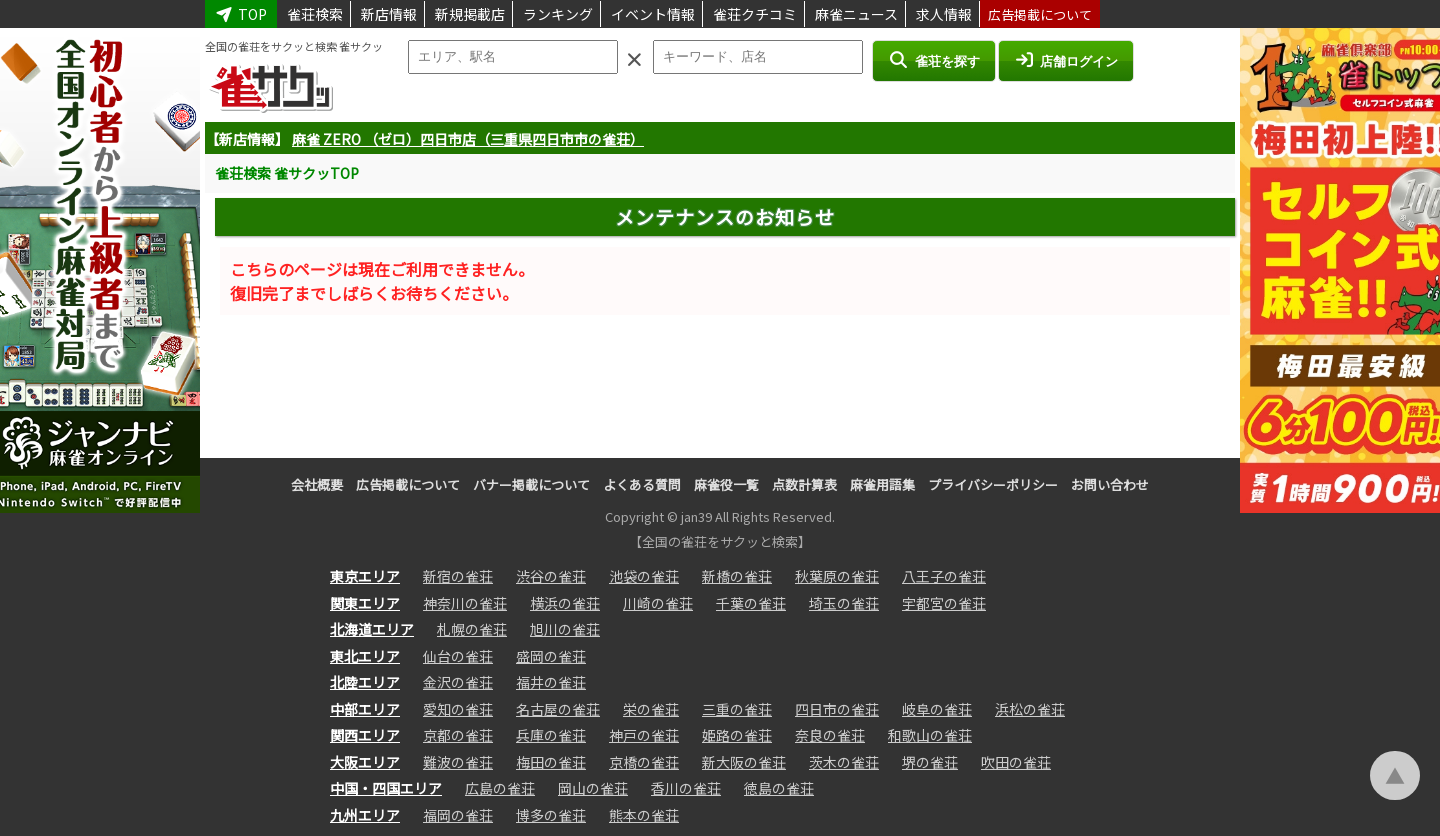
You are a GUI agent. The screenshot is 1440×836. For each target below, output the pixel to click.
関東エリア (365, 603)
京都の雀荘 (458, 735)
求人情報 (944, 14)
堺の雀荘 (930, 762)
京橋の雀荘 (644, 762)
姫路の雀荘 (737, 735)
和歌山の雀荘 (930, 735)
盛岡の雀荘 (551, 656)
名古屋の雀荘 (558, 709)
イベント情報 (653, 14)
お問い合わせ (1110, 484)
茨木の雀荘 (844, 762)
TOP (241, 14)
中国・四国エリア (386, 788)
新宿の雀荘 (458, 576)
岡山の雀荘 (593, 788)
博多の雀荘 (551, 815)
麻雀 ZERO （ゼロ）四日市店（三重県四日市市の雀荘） (468, 139)
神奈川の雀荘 (465, 603)
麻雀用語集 (882, 484)
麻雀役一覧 (726, 484)
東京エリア (365, 576)
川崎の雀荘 (658, 603)
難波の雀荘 (458, 762)
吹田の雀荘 (1016, 762)
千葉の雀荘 (751, 603)
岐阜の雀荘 (937, 709)
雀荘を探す (933, 60)
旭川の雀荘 (565, 629)
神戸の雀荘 (644, 735)
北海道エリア (372, 629)
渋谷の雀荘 (551, 576)
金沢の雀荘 (458, 682)
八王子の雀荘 (944, 576)
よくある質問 (642, 484)
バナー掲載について (531, 484)
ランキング (558, 14)
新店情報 (389, 14)
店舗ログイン (1066, 60)
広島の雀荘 (500, 788)
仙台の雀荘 (458, 656)
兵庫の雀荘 (551, 735)
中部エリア (365, 709)
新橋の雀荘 (737, 576)
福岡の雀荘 (458, 815)
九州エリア (365, 815)
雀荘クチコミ (755, 14)
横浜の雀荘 (565, 603)
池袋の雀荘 (644, 576)
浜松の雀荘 (1030, 709)
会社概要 (317, 484)
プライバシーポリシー (993, 484)
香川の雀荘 (686, 788)
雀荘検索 (315, 14)
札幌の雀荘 (472, 629)
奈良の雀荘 (830, 735)
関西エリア (365, 735)
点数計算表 (804, 484)
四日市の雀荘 (837, 709)
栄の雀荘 (651, 709)
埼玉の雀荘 (844, 603)
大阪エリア (365, 762)
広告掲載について (1040, 14)
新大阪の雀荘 (744, 762)
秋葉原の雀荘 (837, 576)
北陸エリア (365, 682)
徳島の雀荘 (779, 788)
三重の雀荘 (737, 709)
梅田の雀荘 (551, 762)
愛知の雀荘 (458, 709)
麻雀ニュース (856, 14)
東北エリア (365, 656)
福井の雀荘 (551, 682)
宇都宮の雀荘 (944, 603)
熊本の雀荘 (644, 815)
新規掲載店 (470, 14)
